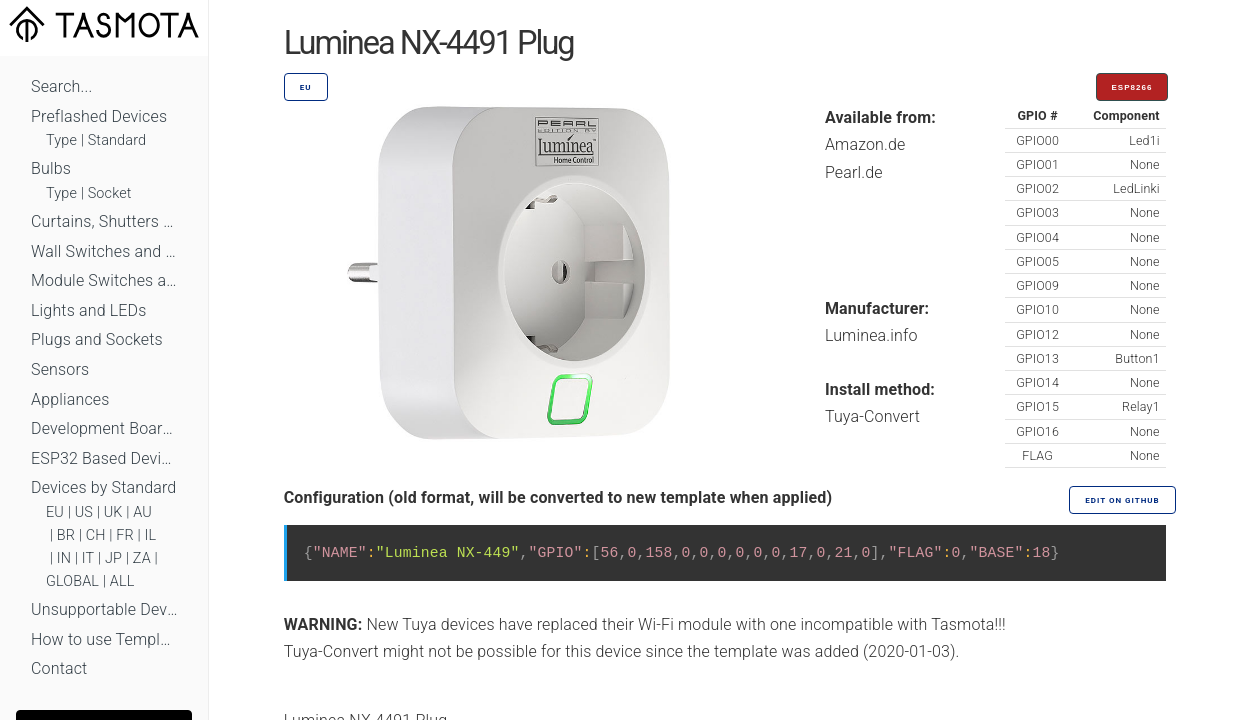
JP (113, 558)
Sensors (60, 369)
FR (125, 535)
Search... (61, 86)
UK (113, 512)
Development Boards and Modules (104, 428)
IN (64, 558)
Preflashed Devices (99, 116)
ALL (122, 581)
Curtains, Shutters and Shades (104, 221)
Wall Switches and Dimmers (104, 251)
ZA (142, 558)
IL (150, 535)
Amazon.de (865, 144)
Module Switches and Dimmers (104, 280)
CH (96, 535)
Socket (110, 193)
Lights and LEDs (89, 310)
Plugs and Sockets (97, 339)
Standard (117, 140)
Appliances (70, 399)
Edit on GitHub (1122, 500)
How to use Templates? (104, 639)
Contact (59, 668)
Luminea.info (871, 335)
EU (55, 512)
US (84, 512)
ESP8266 (1132, 87)
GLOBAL (72, 581)
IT (88, 558)
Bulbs (51, 168)
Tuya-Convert (872, 416)
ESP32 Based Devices (104, 458)
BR (66, 535)
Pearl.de (854, 172)
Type (61, 140)
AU (142, 512)
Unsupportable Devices (104, 609)
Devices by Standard (103, 487)
